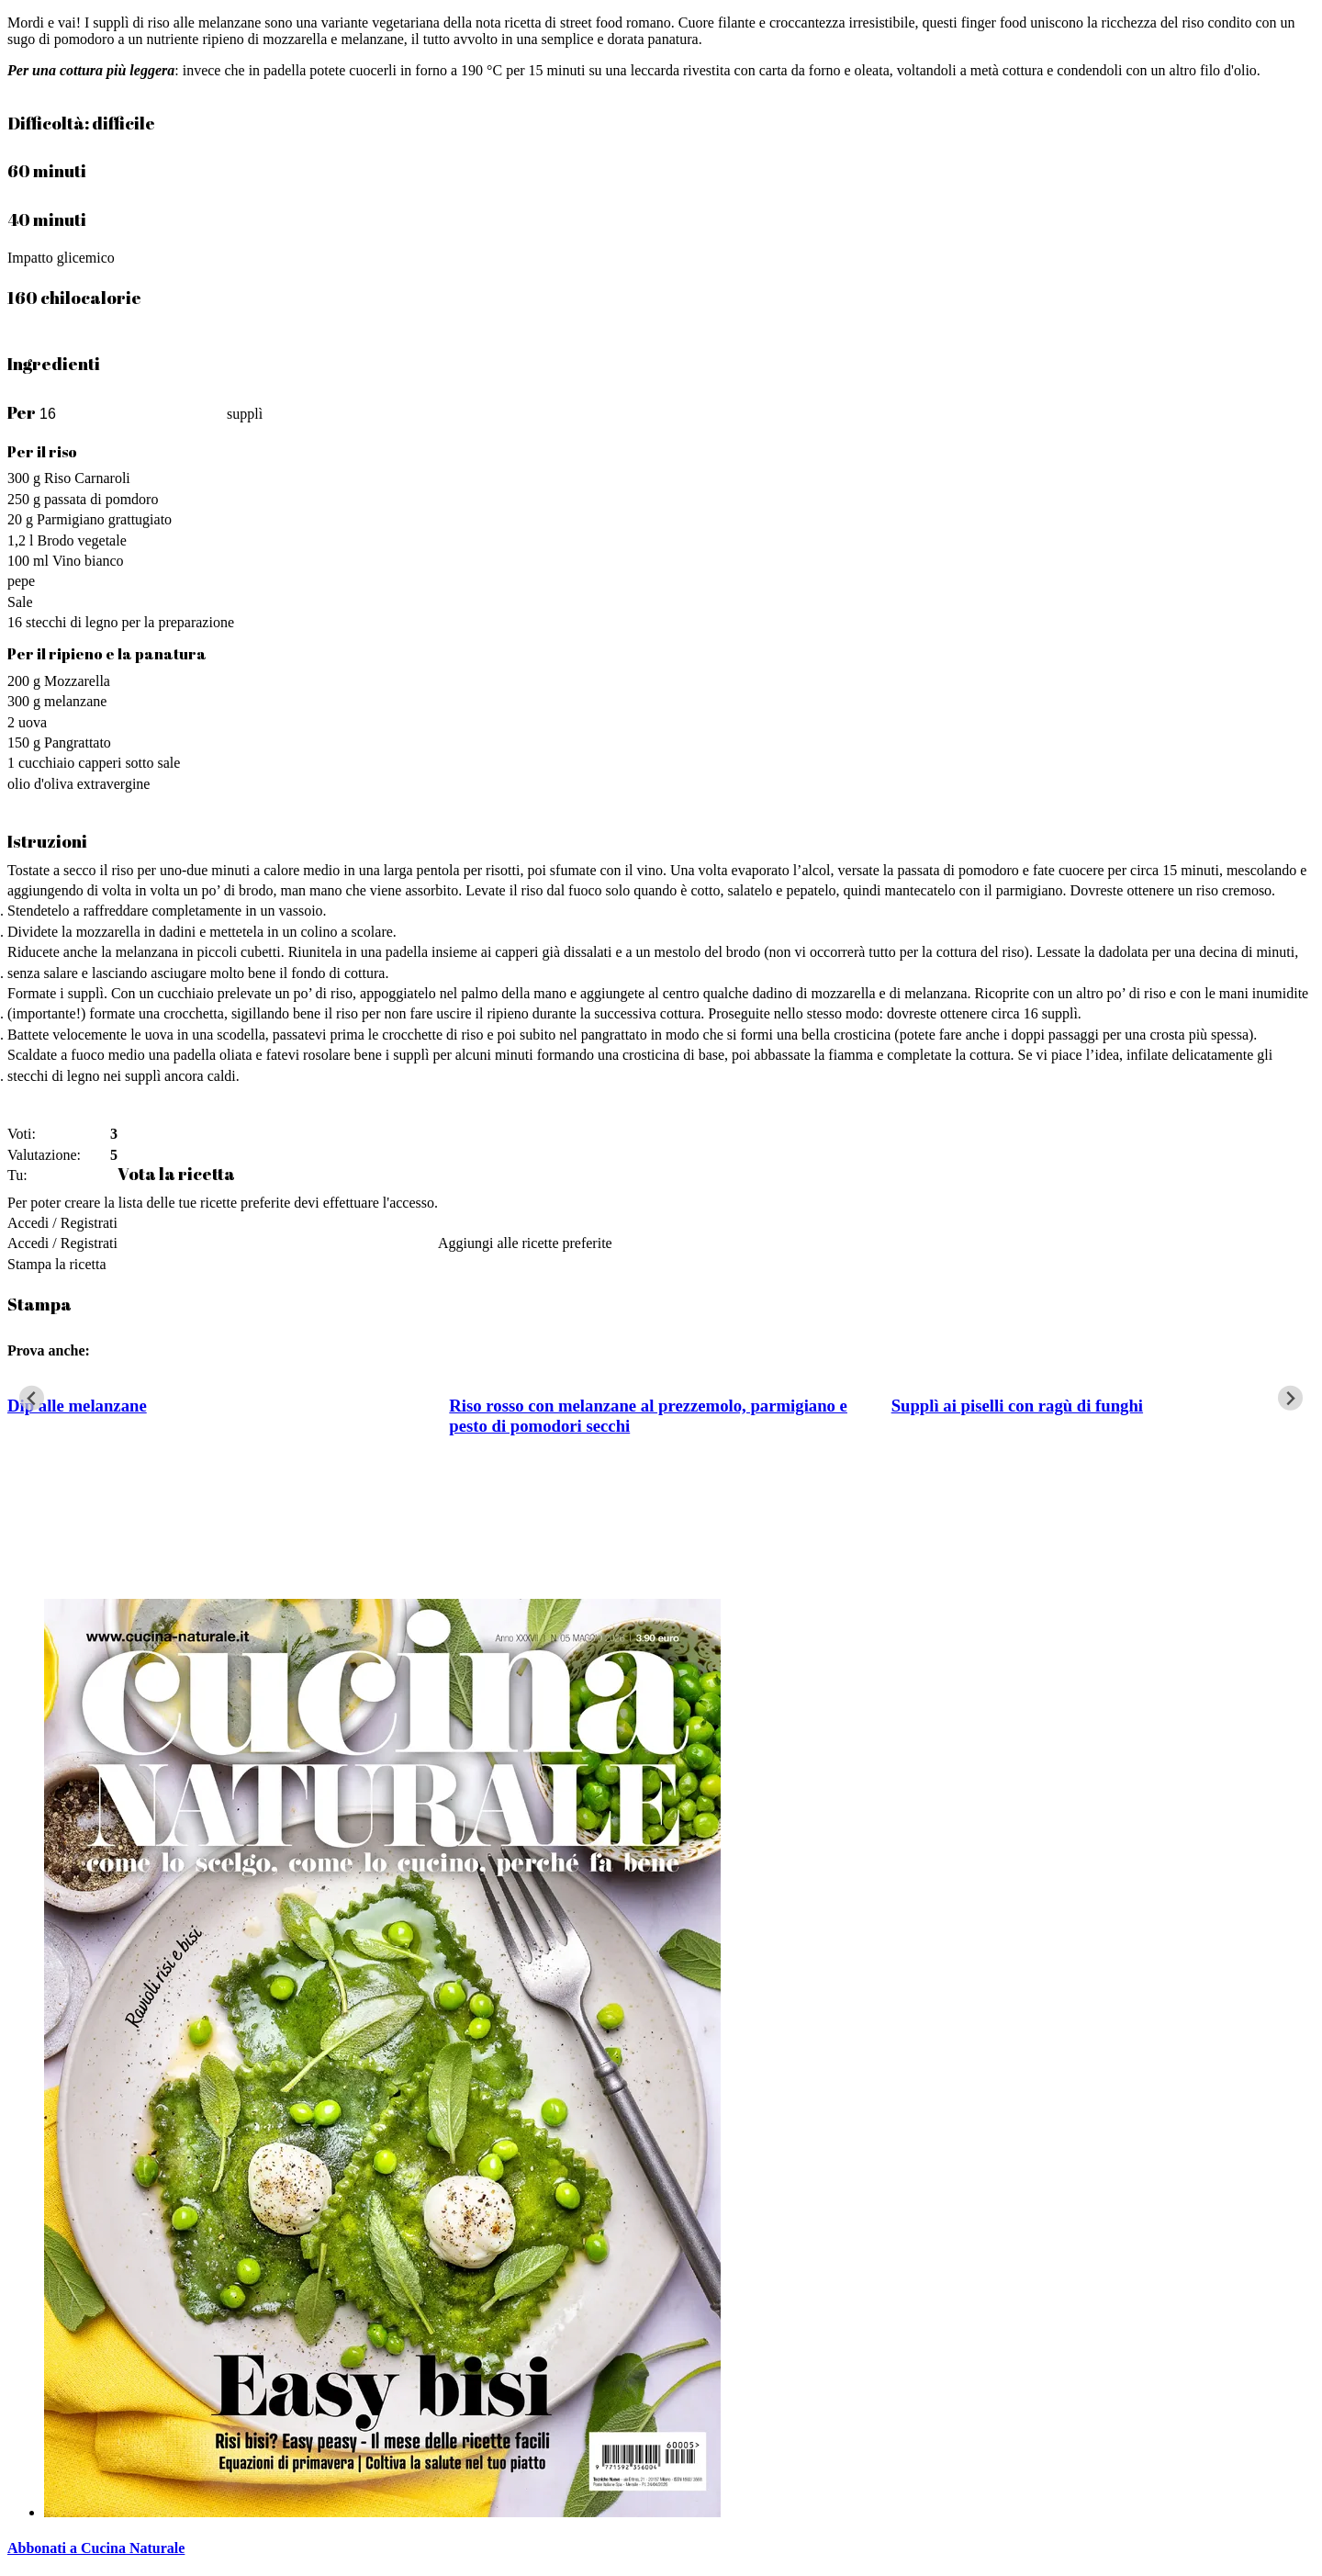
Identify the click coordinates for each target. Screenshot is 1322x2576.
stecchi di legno (72, 622)
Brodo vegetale (81, 540)
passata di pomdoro (101, 499)
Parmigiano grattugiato (104, 519)
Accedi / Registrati (62, 1223)
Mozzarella (77, 681)
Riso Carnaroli (87, 478)
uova (32, 722)
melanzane (75, 701)
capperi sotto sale (129, 763)
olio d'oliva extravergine (78, 784)
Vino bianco (88, 560)
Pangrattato (77, 742)
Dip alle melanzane (77, 1405)
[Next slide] (1290, 1398)
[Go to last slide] (31, 1398)
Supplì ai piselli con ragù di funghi (1017, 1405)
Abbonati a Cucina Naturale (96, 2548)
